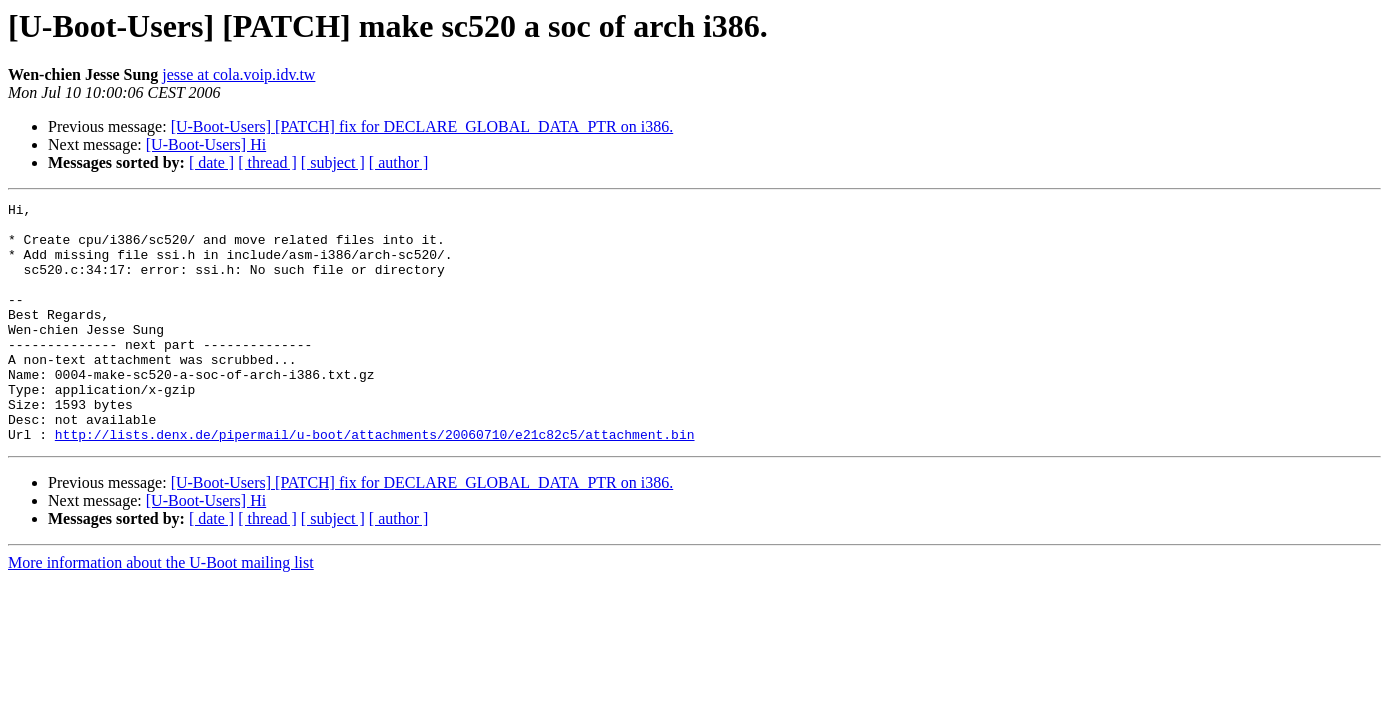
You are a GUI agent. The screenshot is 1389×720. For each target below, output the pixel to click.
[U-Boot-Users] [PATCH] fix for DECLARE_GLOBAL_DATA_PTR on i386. (422, 126)
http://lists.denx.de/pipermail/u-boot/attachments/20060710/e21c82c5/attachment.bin (375, 482)
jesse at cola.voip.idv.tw (238, 74)
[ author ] (399, 162)
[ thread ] (267, 162)
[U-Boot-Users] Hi (206, 144)
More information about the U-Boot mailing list (161, 610)
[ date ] (211, 162)
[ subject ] (333, 162)
